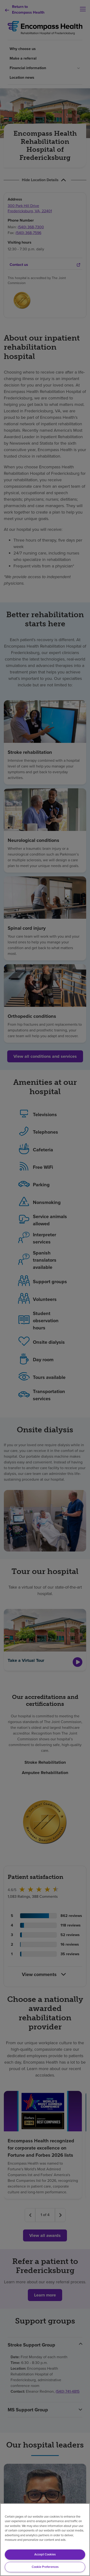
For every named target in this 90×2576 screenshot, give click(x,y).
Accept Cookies (45, 2554)
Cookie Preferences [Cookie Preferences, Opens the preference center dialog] (45, 2567)
